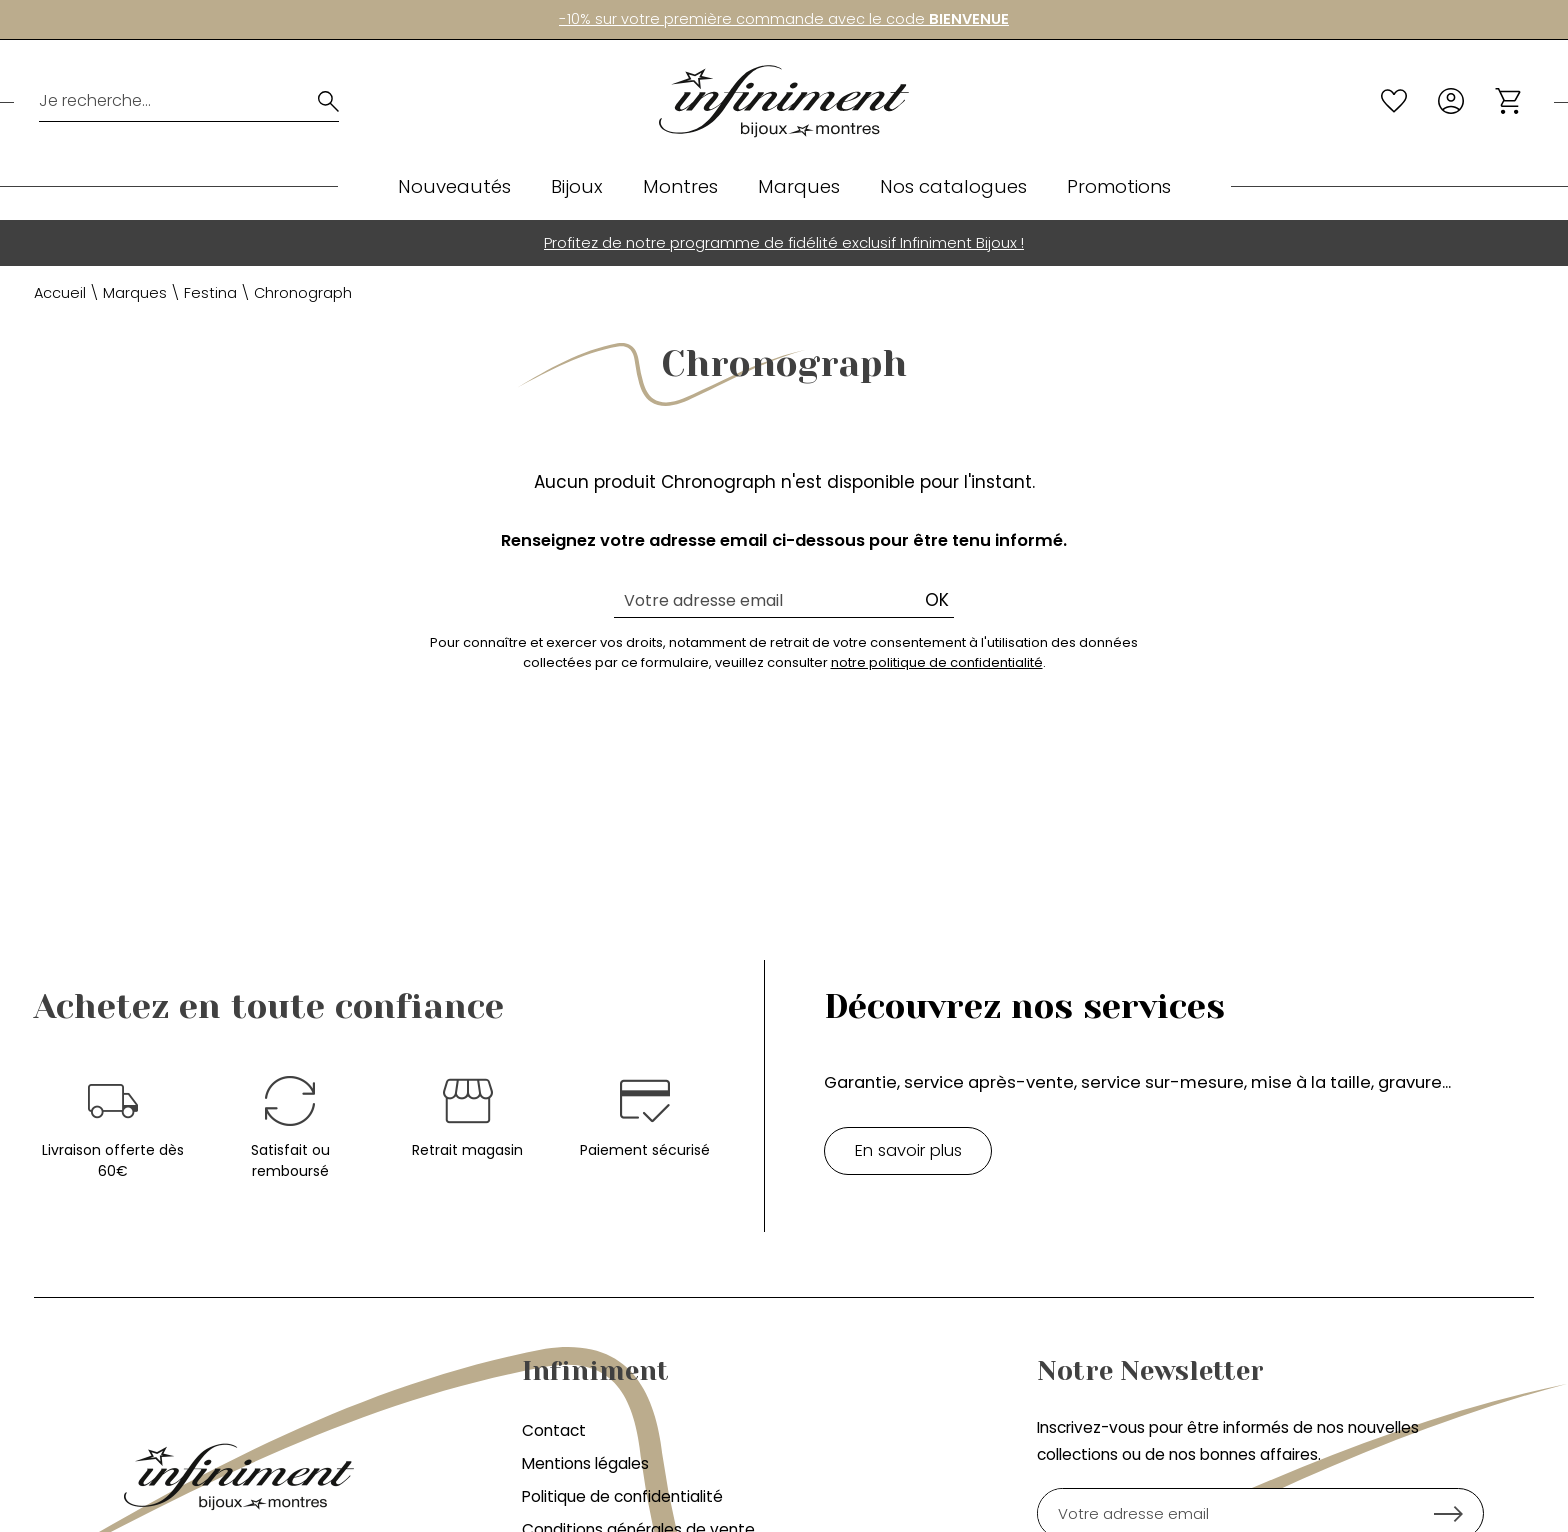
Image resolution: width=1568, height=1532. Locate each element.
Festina (210, 293)
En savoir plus (909, 1150)
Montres (680, 186)
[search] (328, 101)
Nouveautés (454, 186)
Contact (554, 1430)
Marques (799, 186)
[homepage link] (784, 101)
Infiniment (595, 1371)
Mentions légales (585, 1463)
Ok (937, 600)
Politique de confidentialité (622, 1496)
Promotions (1119, 186)
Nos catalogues (953, 186)
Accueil (60, 293)
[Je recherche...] (162, 101)
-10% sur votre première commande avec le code (784, 19)
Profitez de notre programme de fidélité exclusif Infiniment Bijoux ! (784, 242)
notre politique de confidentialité (937, 662)
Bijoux (577, 186)
